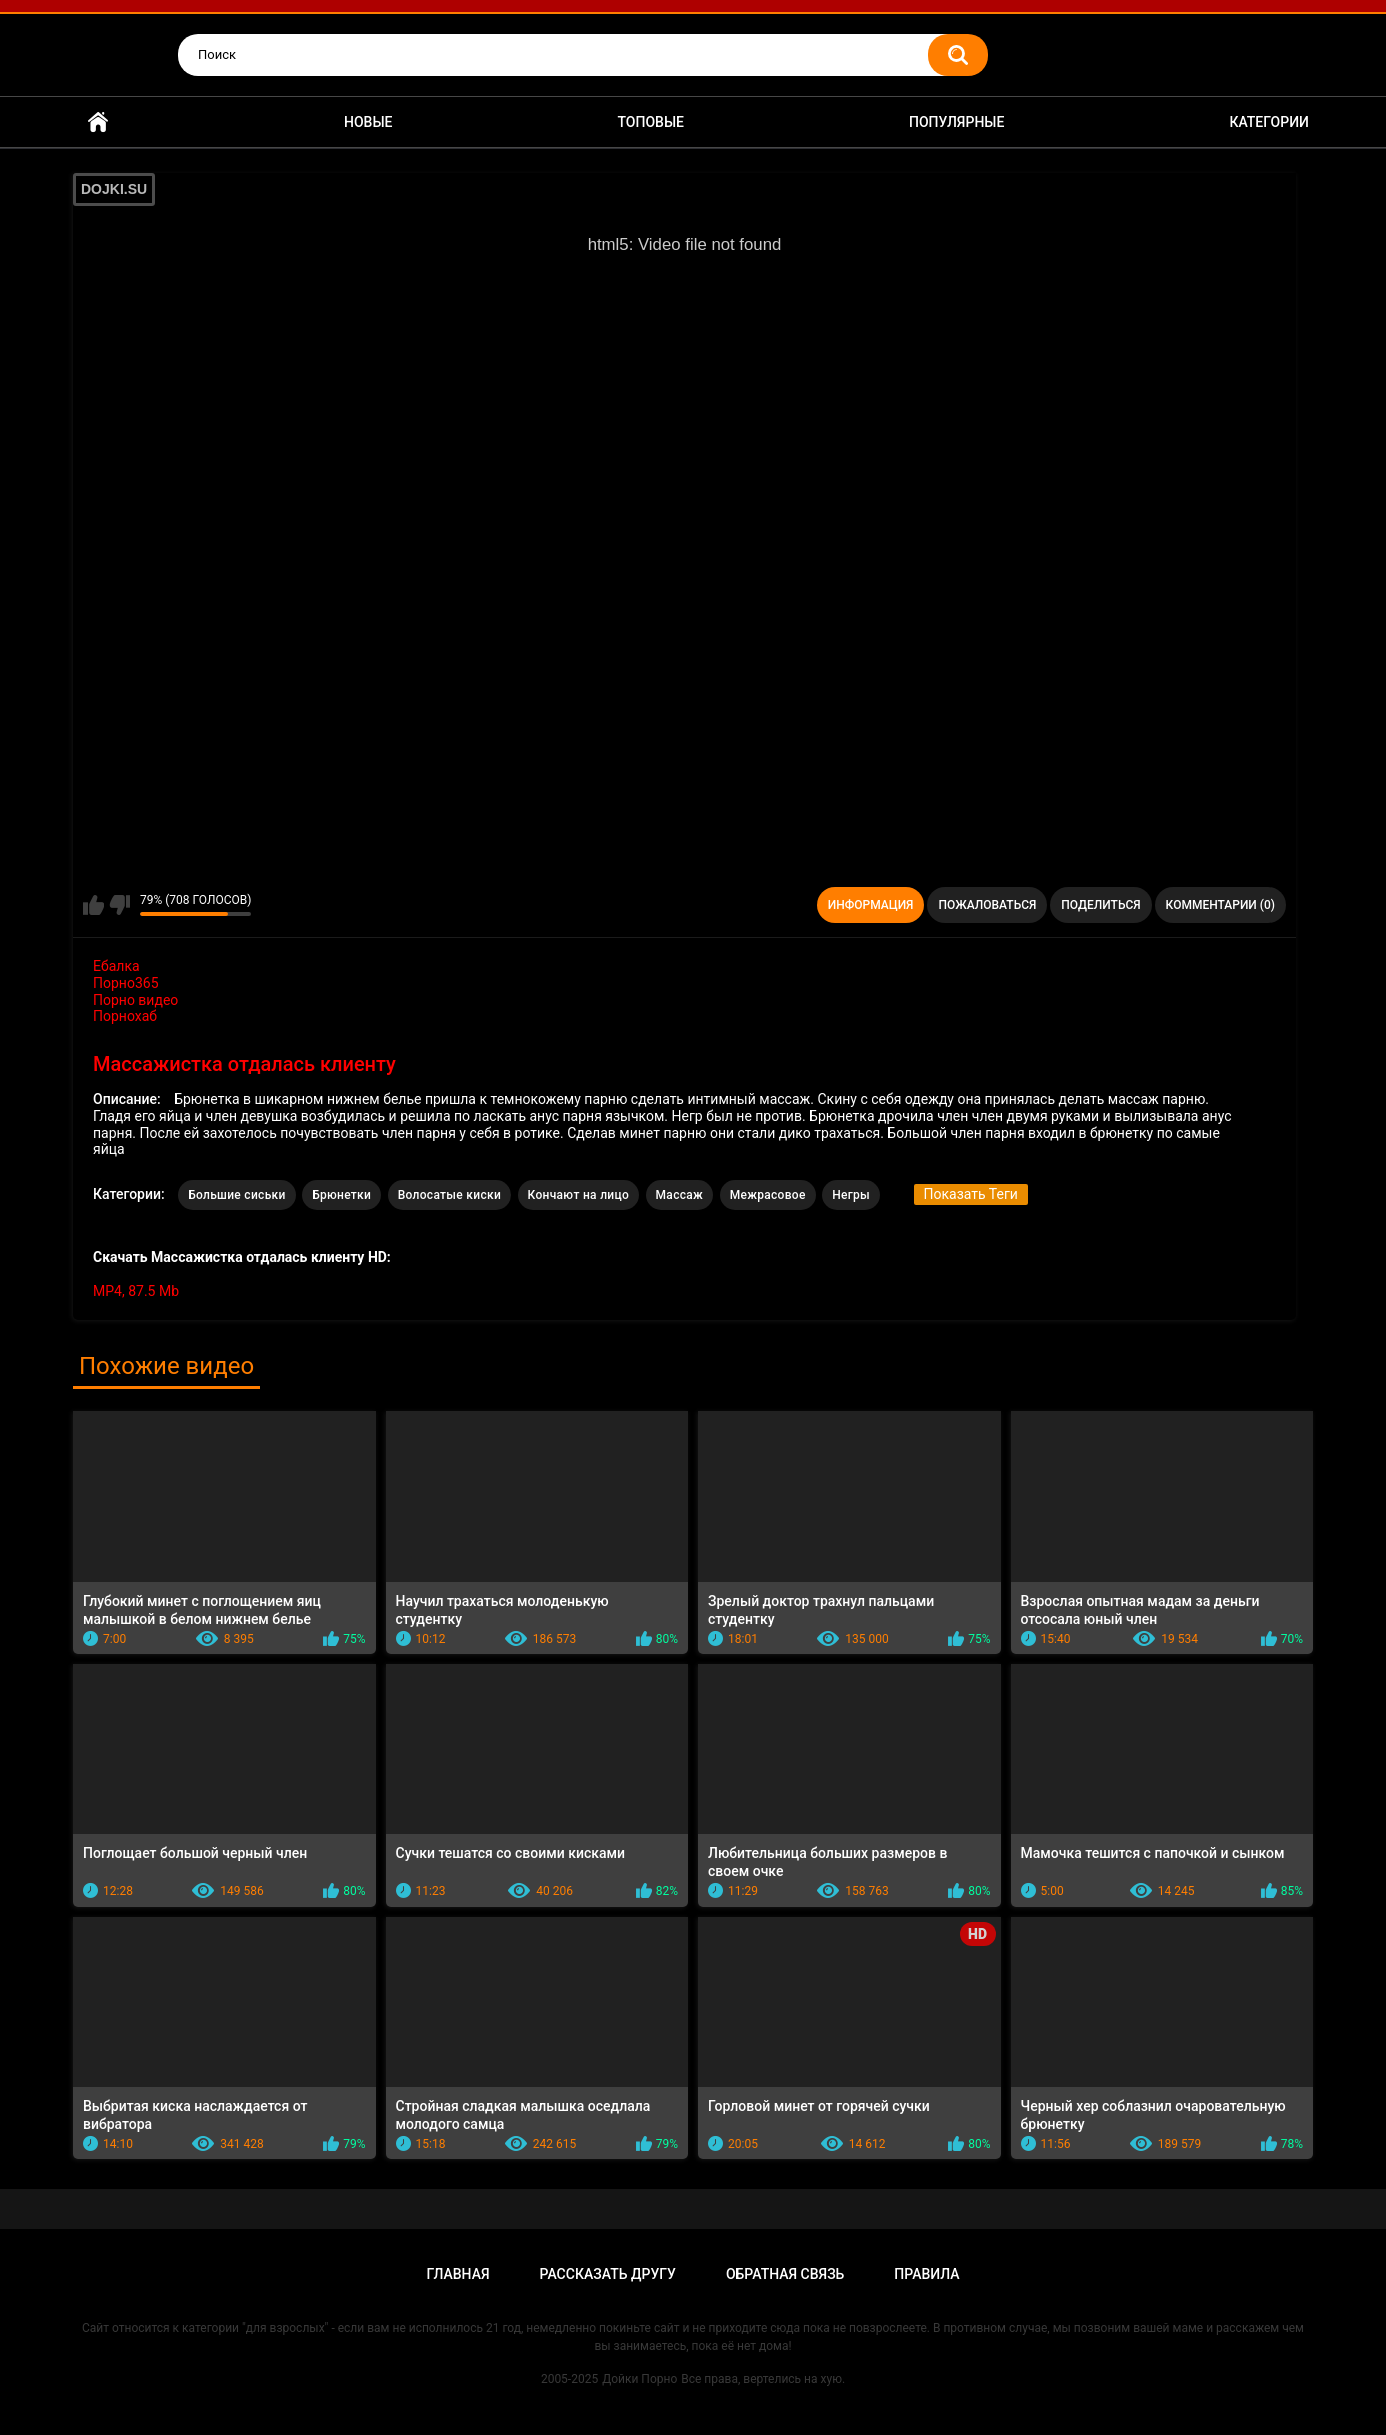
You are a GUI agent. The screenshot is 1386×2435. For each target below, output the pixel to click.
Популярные (956, 122)
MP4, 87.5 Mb (136, 1291)
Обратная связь (785, 2274)
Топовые (651, 122)
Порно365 (126, 983)
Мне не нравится (119, 905)
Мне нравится (93, 905)
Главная (98, 122)
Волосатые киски (449, 1195)
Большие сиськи (237, 1195)
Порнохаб (125, 1016)
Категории (1269, 122)
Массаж (680, 1195)
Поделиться (1100, 905)
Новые (368, 122)
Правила (926, 2274)
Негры (851, 1195)
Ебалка (116, 966)
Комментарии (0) (1220, 905)
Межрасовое (768, 1195)
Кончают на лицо (579, 1195)
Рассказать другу (608, 2274)
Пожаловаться (987, 905)
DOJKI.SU (114, 189)
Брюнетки (341, 1195)
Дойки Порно (639, 2379)
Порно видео (135, 1000)
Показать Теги (971, 1194)
